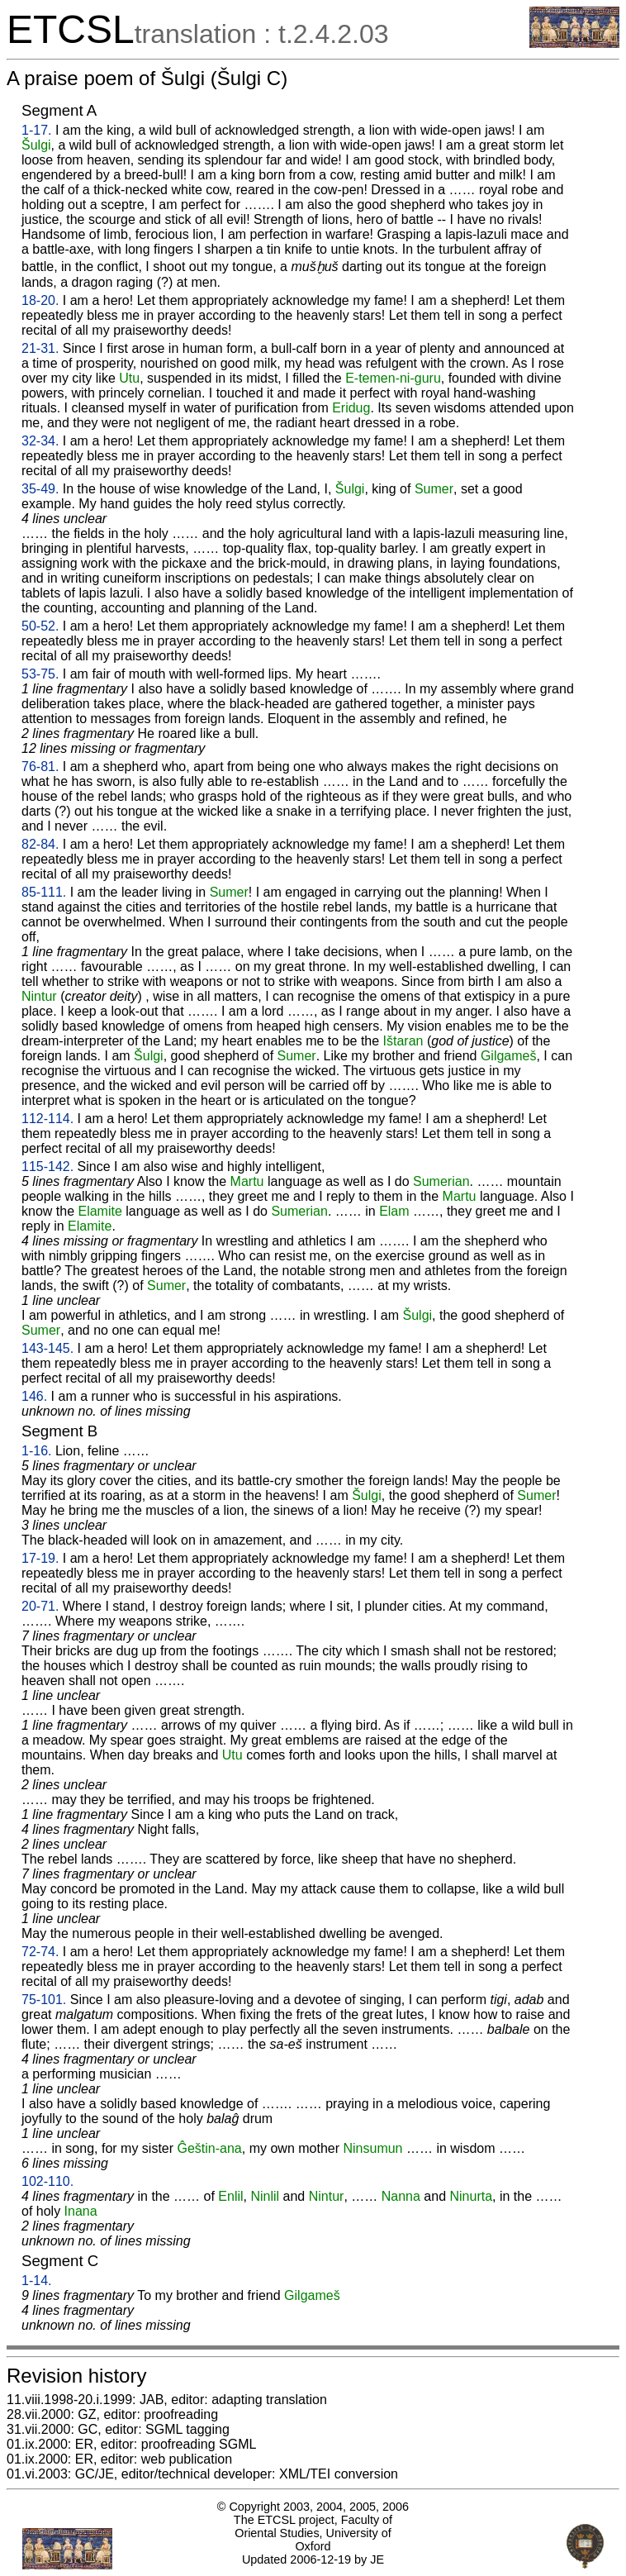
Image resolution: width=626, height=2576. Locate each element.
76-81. (40, 766)
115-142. (47, 1166)
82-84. (40, 844)
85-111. (43, 892)
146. (34, 1396)
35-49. (40, 489)
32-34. (40, 441)
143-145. (47, 1348)
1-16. (36, 1451)
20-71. (40, 1606)
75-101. (43, 2000)
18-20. (40, 300)
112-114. (47, 1119)
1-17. (36, 130)
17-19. (40, 1558)
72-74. (40, 1952)
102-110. (47, 2181)
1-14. (36, 2281)
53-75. (40, 674)
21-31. (40, 348)
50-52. (40, 626)
